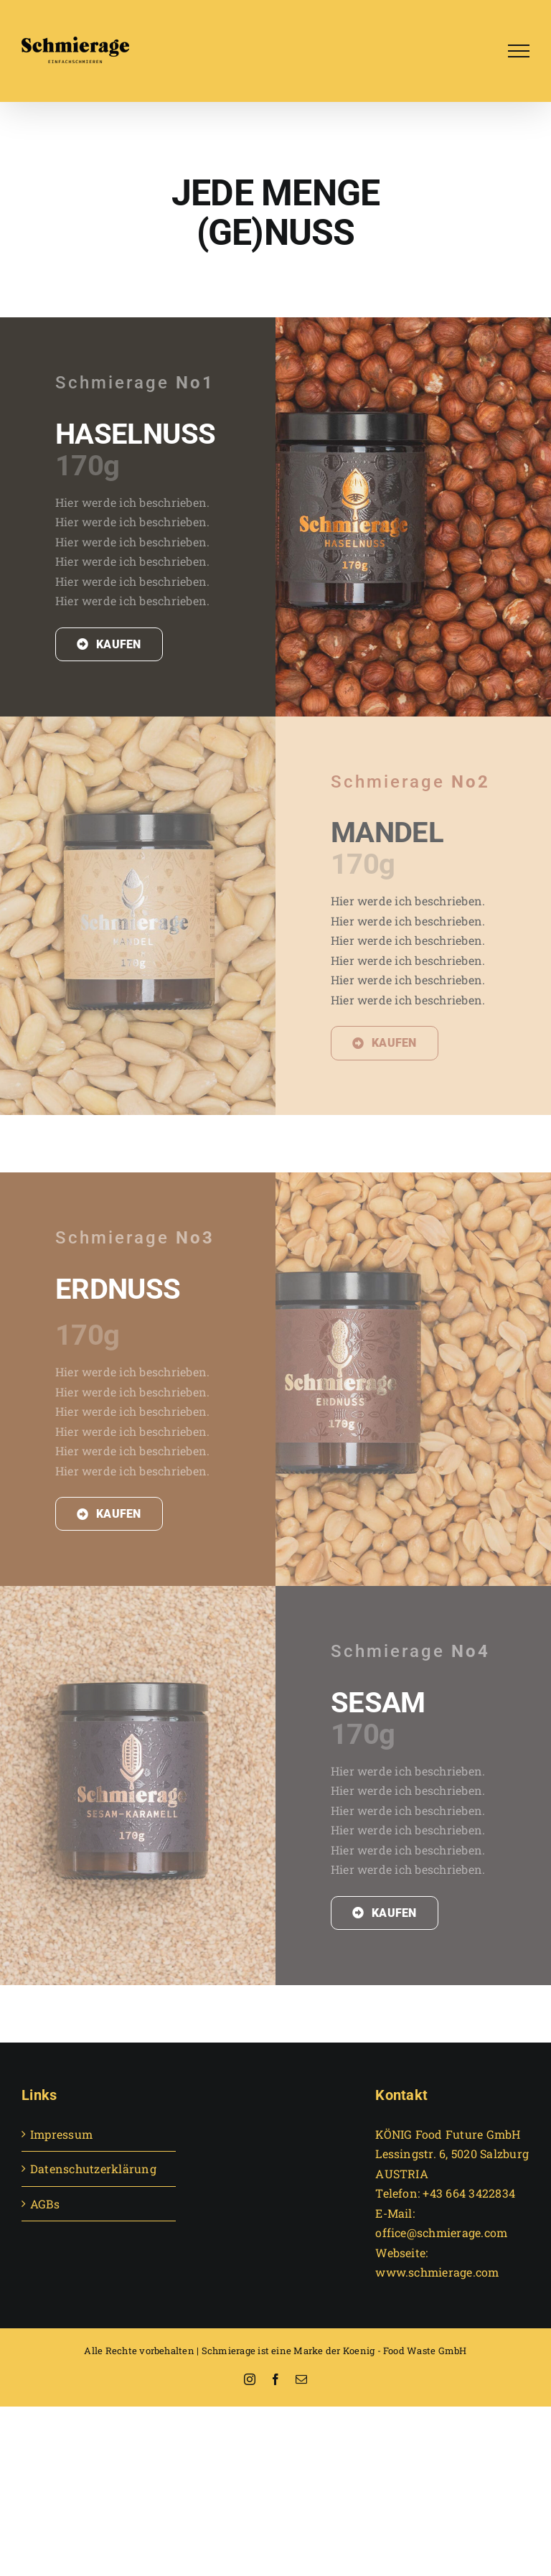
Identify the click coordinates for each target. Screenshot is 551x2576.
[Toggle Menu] (518, 51)
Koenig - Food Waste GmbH (405, 2350)
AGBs (45, 2203)
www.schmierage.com (437, 2271)
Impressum (61, 2134)
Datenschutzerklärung (93, 2168)
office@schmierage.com (441, 2232)
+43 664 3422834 (469, 2193)
